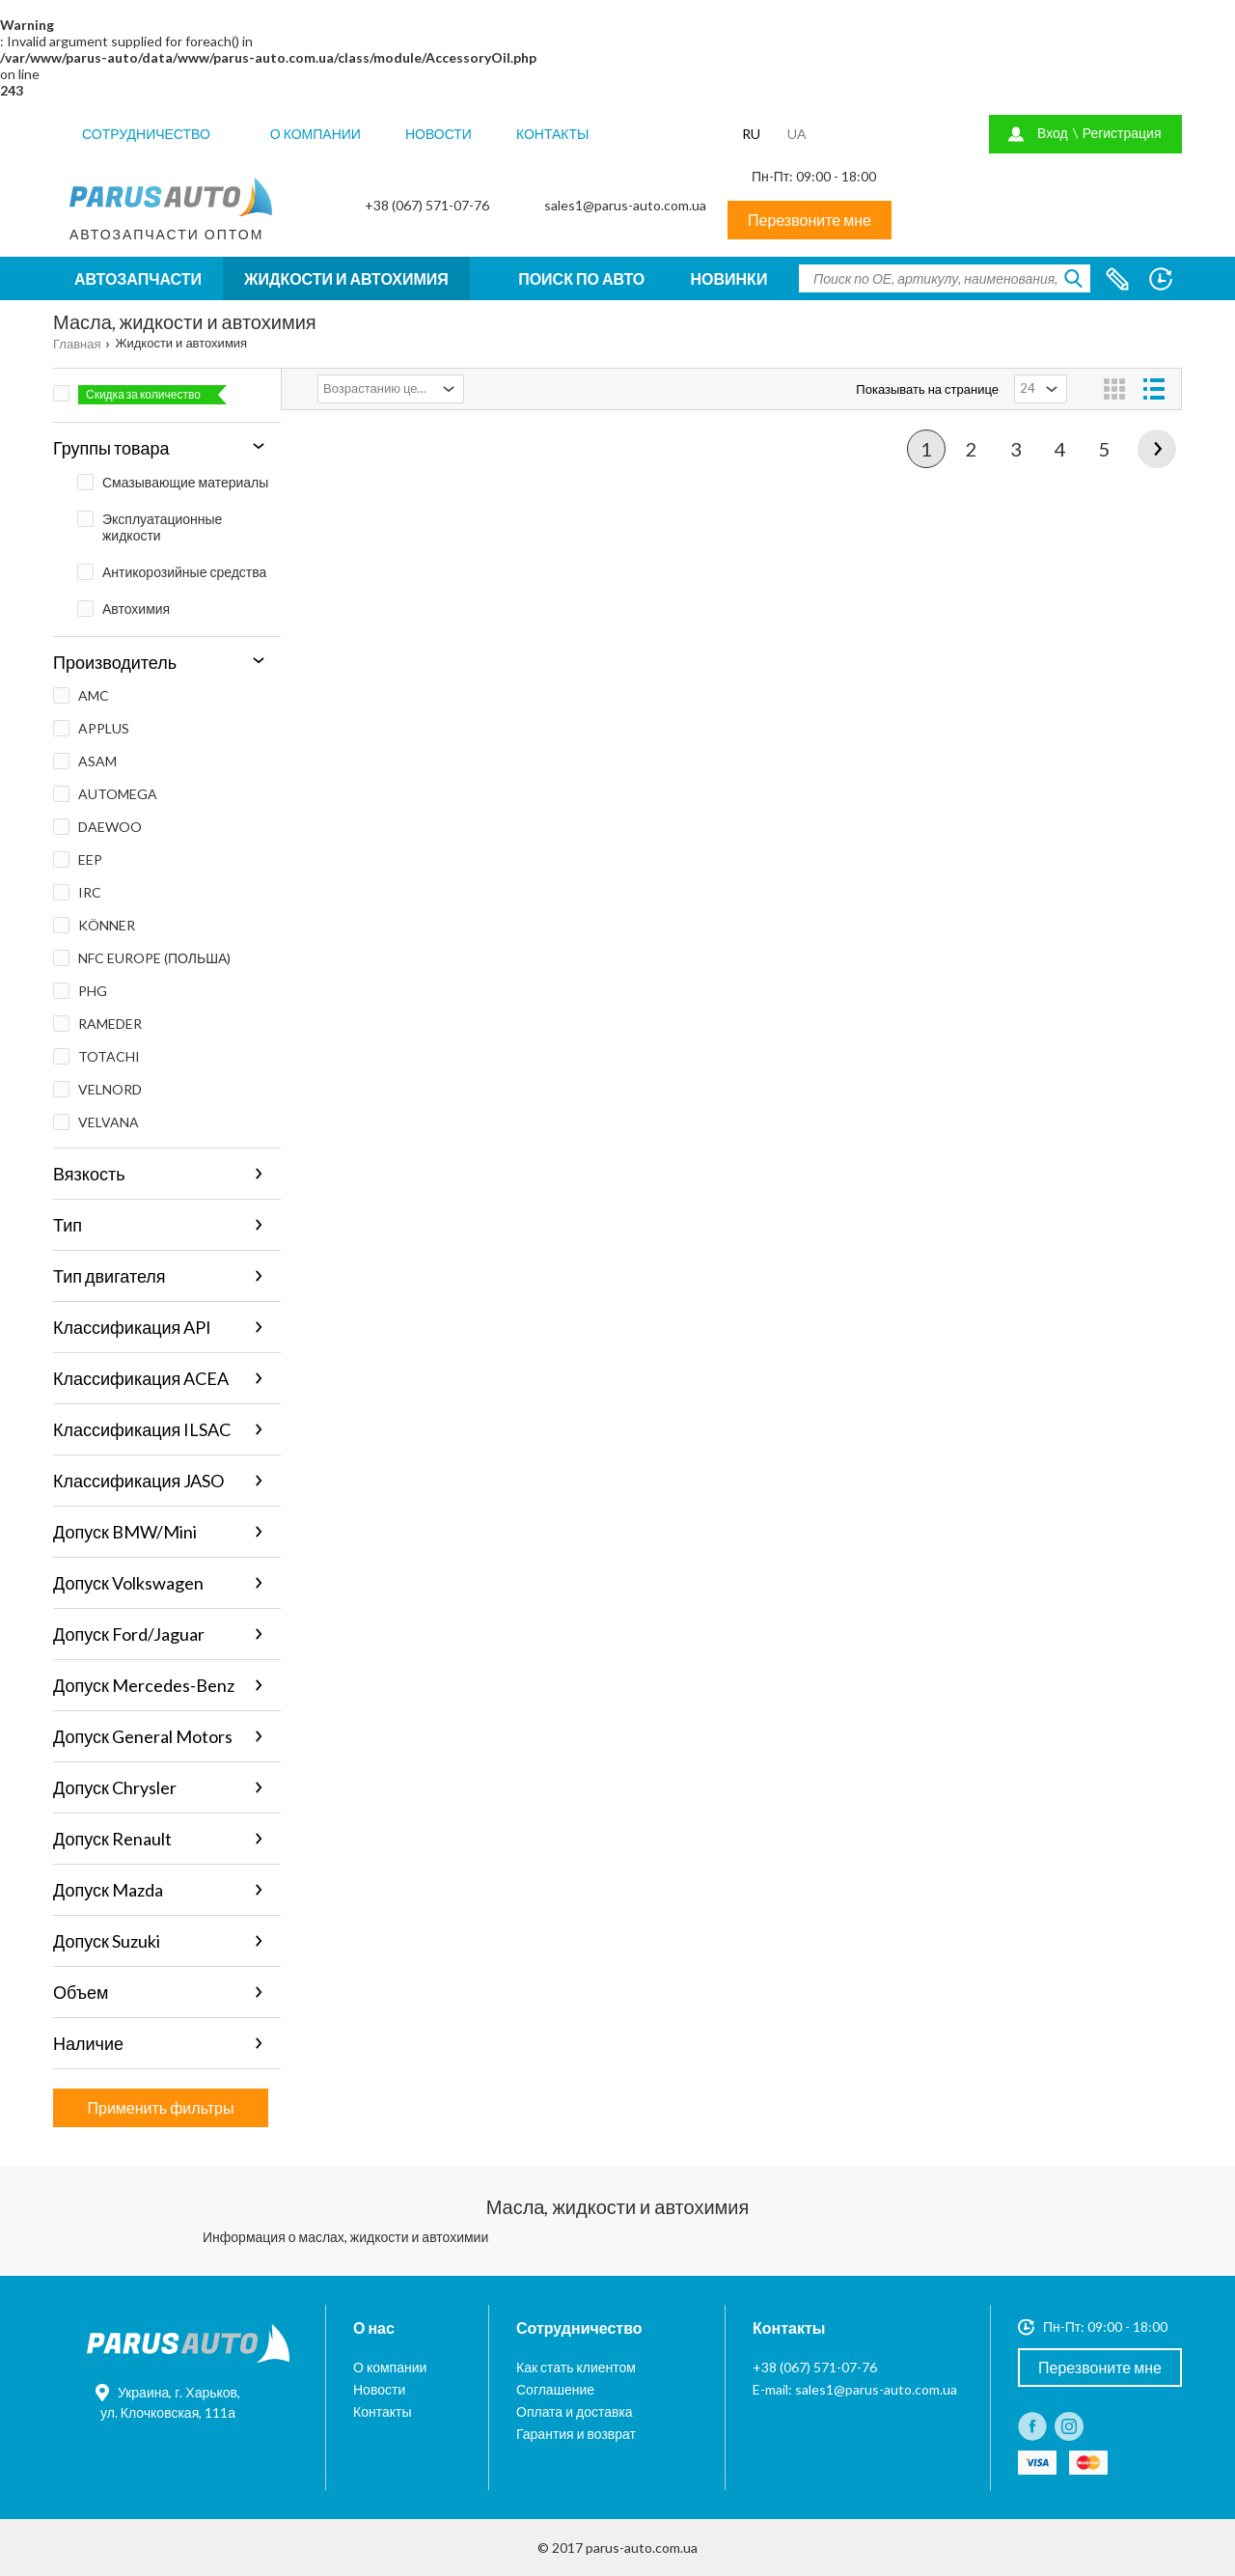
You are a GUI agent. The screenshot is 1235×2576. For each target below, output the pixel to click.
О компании (315, 133)
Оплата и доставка (574, 2411)
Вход (1052, 133)
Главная (76, 343)
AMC (81, 695)
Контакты (553, 133)
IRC (77, 892)
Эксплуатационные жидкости (149, 527)
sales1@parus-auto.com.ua (625, 205)
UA (797, 133)
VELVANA (96, 1122)
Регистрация (1122, 133)
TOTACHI (96, 1056)
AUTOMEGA (105, 794)
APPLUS (91, 728)
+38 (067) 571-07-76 (427, 205)
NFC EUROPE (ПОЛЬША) (142, 958)
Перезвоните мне (809, 219)
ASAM (85, 761)
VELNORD (97, 1089)
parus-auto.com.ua (642, 2547)
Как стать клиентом (576, 2367)
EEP (77, 859)
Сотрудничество (146, 133)
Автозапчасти (138, 278)
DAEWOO (97, 826)
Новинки (729, 278)
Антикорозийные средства (171, 572)
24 (1027, 388)
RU (751, 133)
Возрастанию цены (378, 388)
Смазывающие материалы (172, 482)
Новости (438, 133)
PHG (80, 991)
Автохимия (123, 608)
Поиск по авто (581, 278)
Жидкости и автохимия (346, 278)
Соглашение (555, 2389)
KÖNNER (94, 925)
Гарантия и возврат (576, 2433)
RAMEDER (97, 1023)
